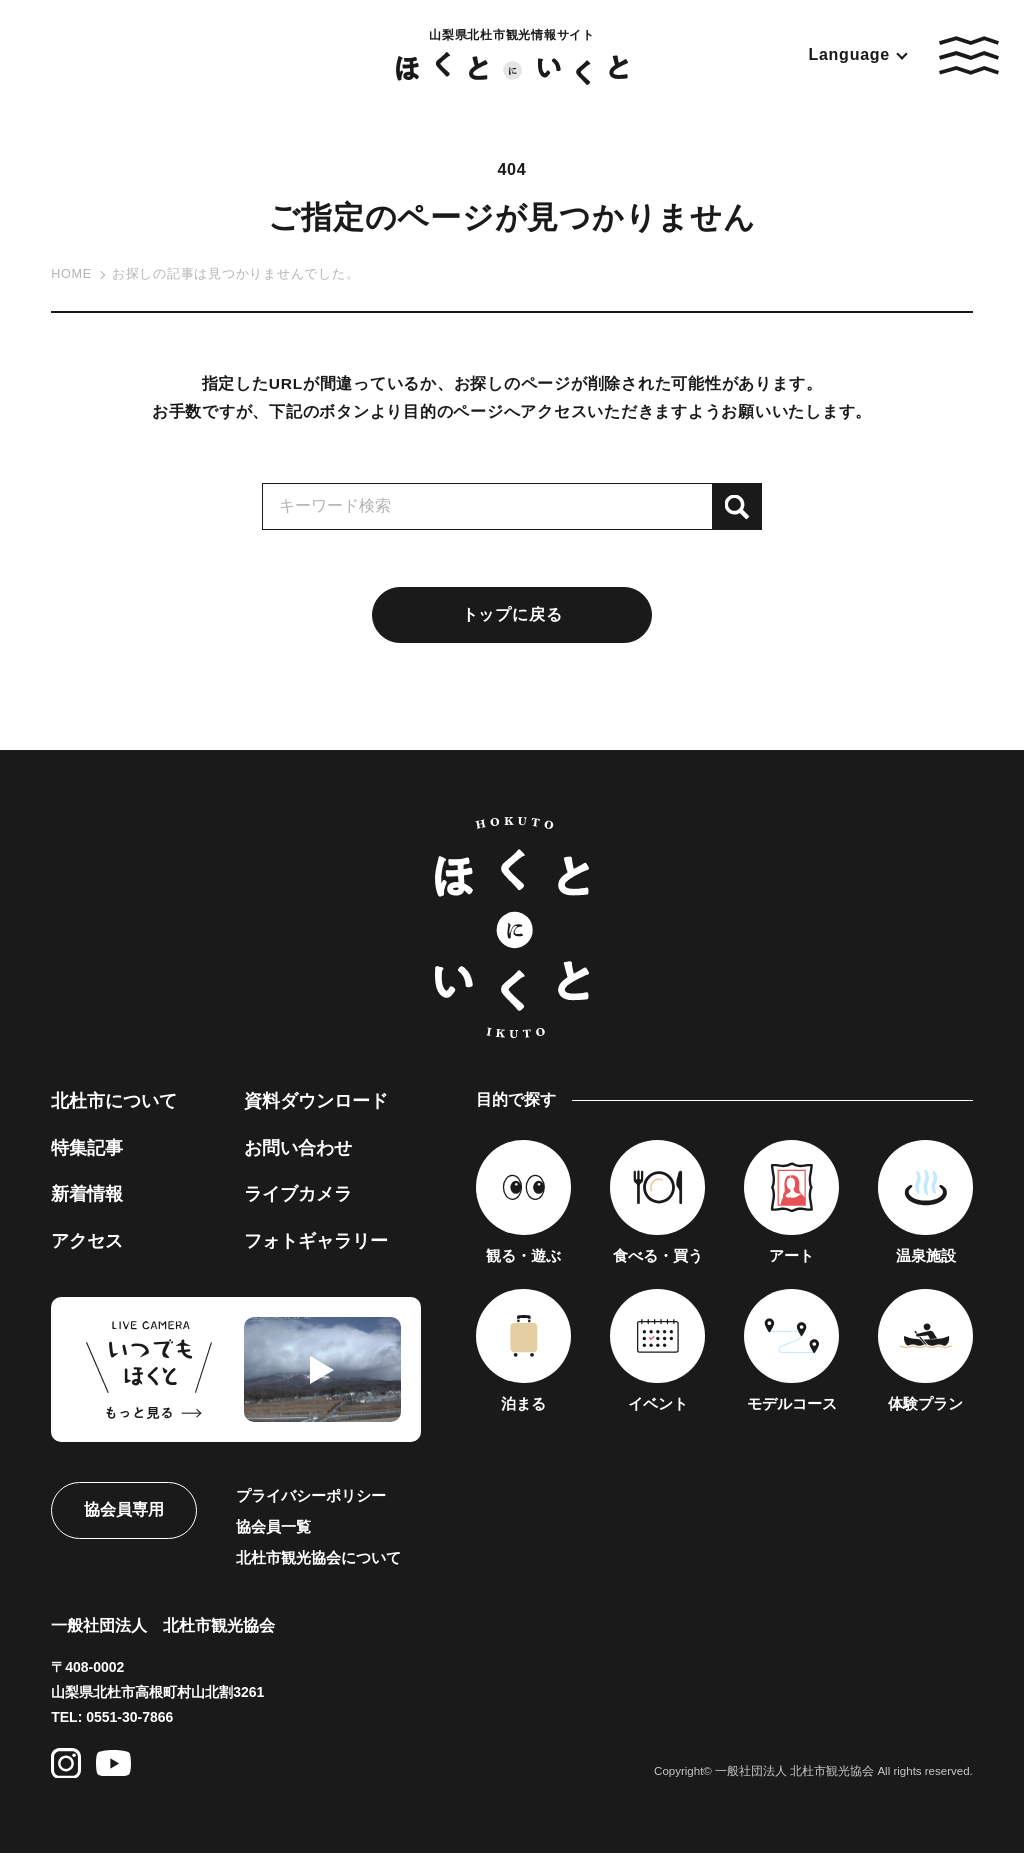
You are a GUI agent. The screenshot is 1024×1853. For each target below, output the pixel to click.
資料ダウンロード (316, 1101)
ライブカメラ (298, 1194)
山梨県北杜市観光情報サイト (511, 56)
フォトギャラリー (316, 1241)
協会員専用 (124, 1509)
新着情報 (87, 1194)
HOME (71, 274)
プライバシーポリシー (311, 1495)
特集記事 (87, 1148)
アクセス (87, 1241)
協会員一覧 (273, 1526)
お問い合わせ (298, 1148)
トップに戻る (512, 614)
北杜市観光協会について (318, 1557)
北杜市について (114, 1101)
